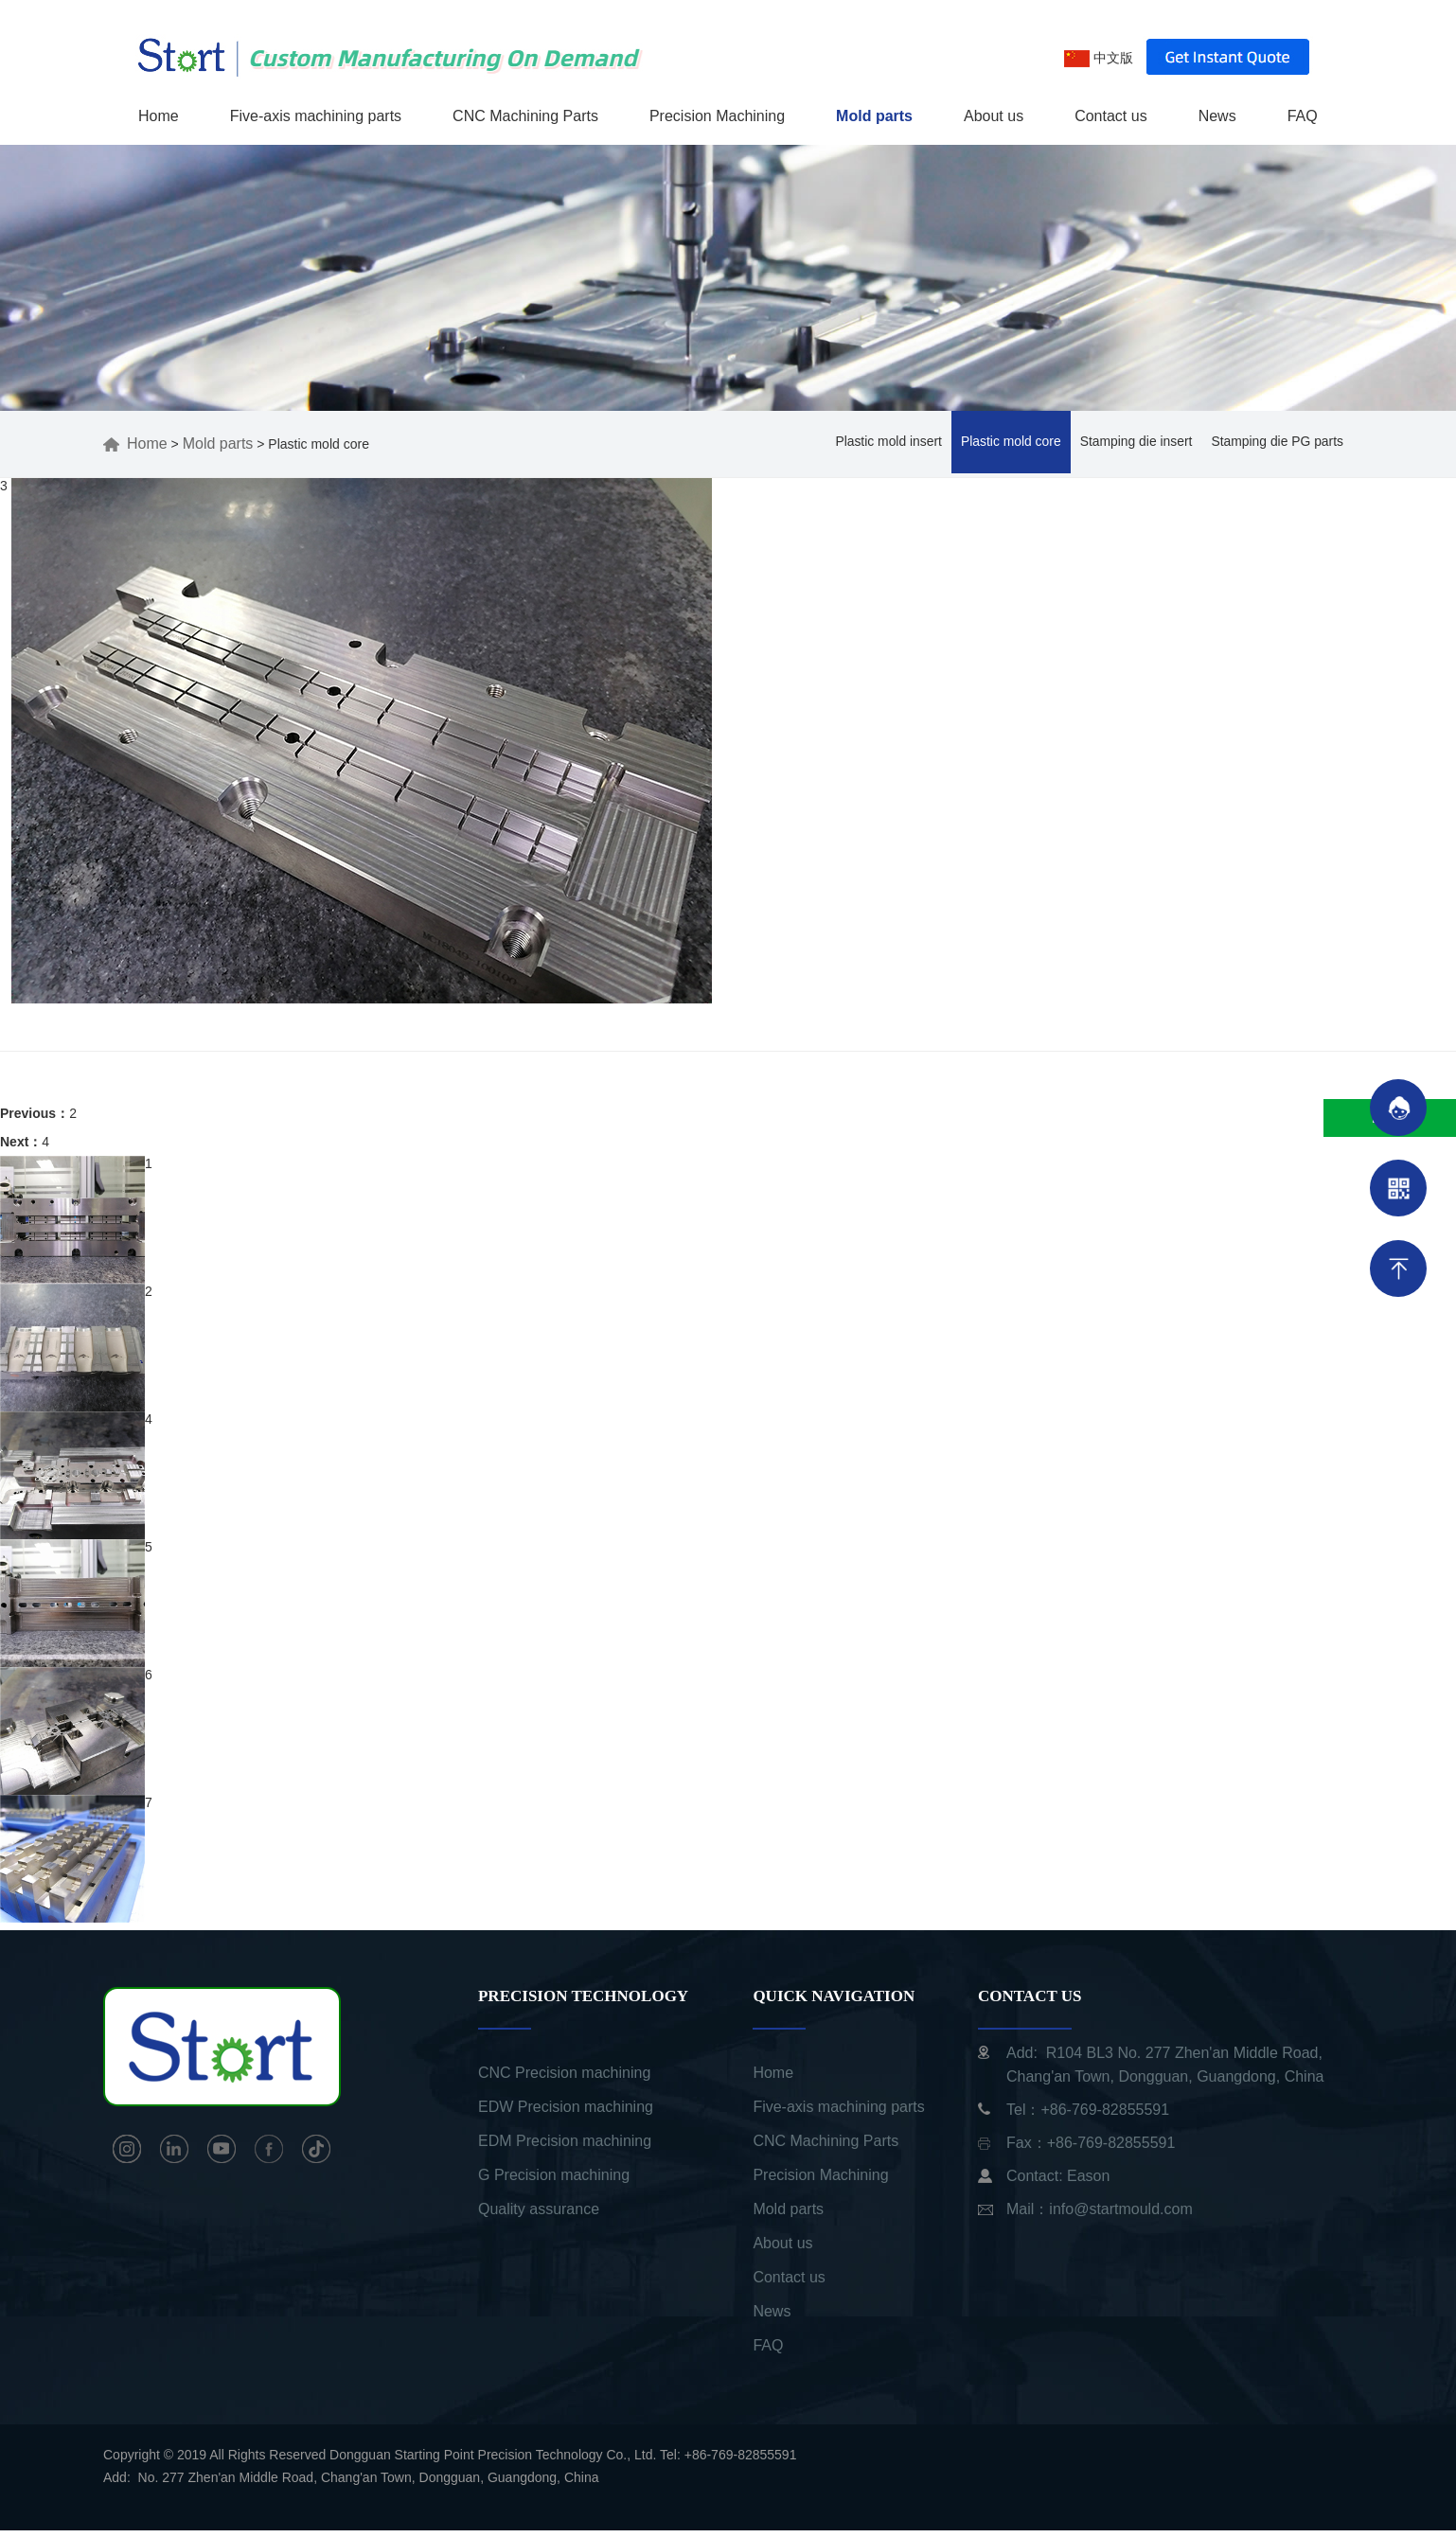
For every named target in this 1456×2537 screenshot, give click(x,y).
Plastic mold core (1008, 448)
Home (158, 116)
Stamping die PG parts (1276, 448)
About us (993, 116)
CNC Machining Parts (525, 116)
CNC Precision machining (564, 2079)
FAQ (1302, 116)
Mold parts (874, 116)
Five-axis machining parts (315, 116)
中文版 (1098, 57)
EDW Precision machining (565, 2113)
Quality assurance (538, 2216)
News (1217, 116)
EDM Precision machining (564, 2147)
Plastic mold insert (885, 448)
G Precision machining (554, 2181)
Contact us (1110, 116)
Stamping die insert (1134, 448)
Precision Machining (717, 116)
